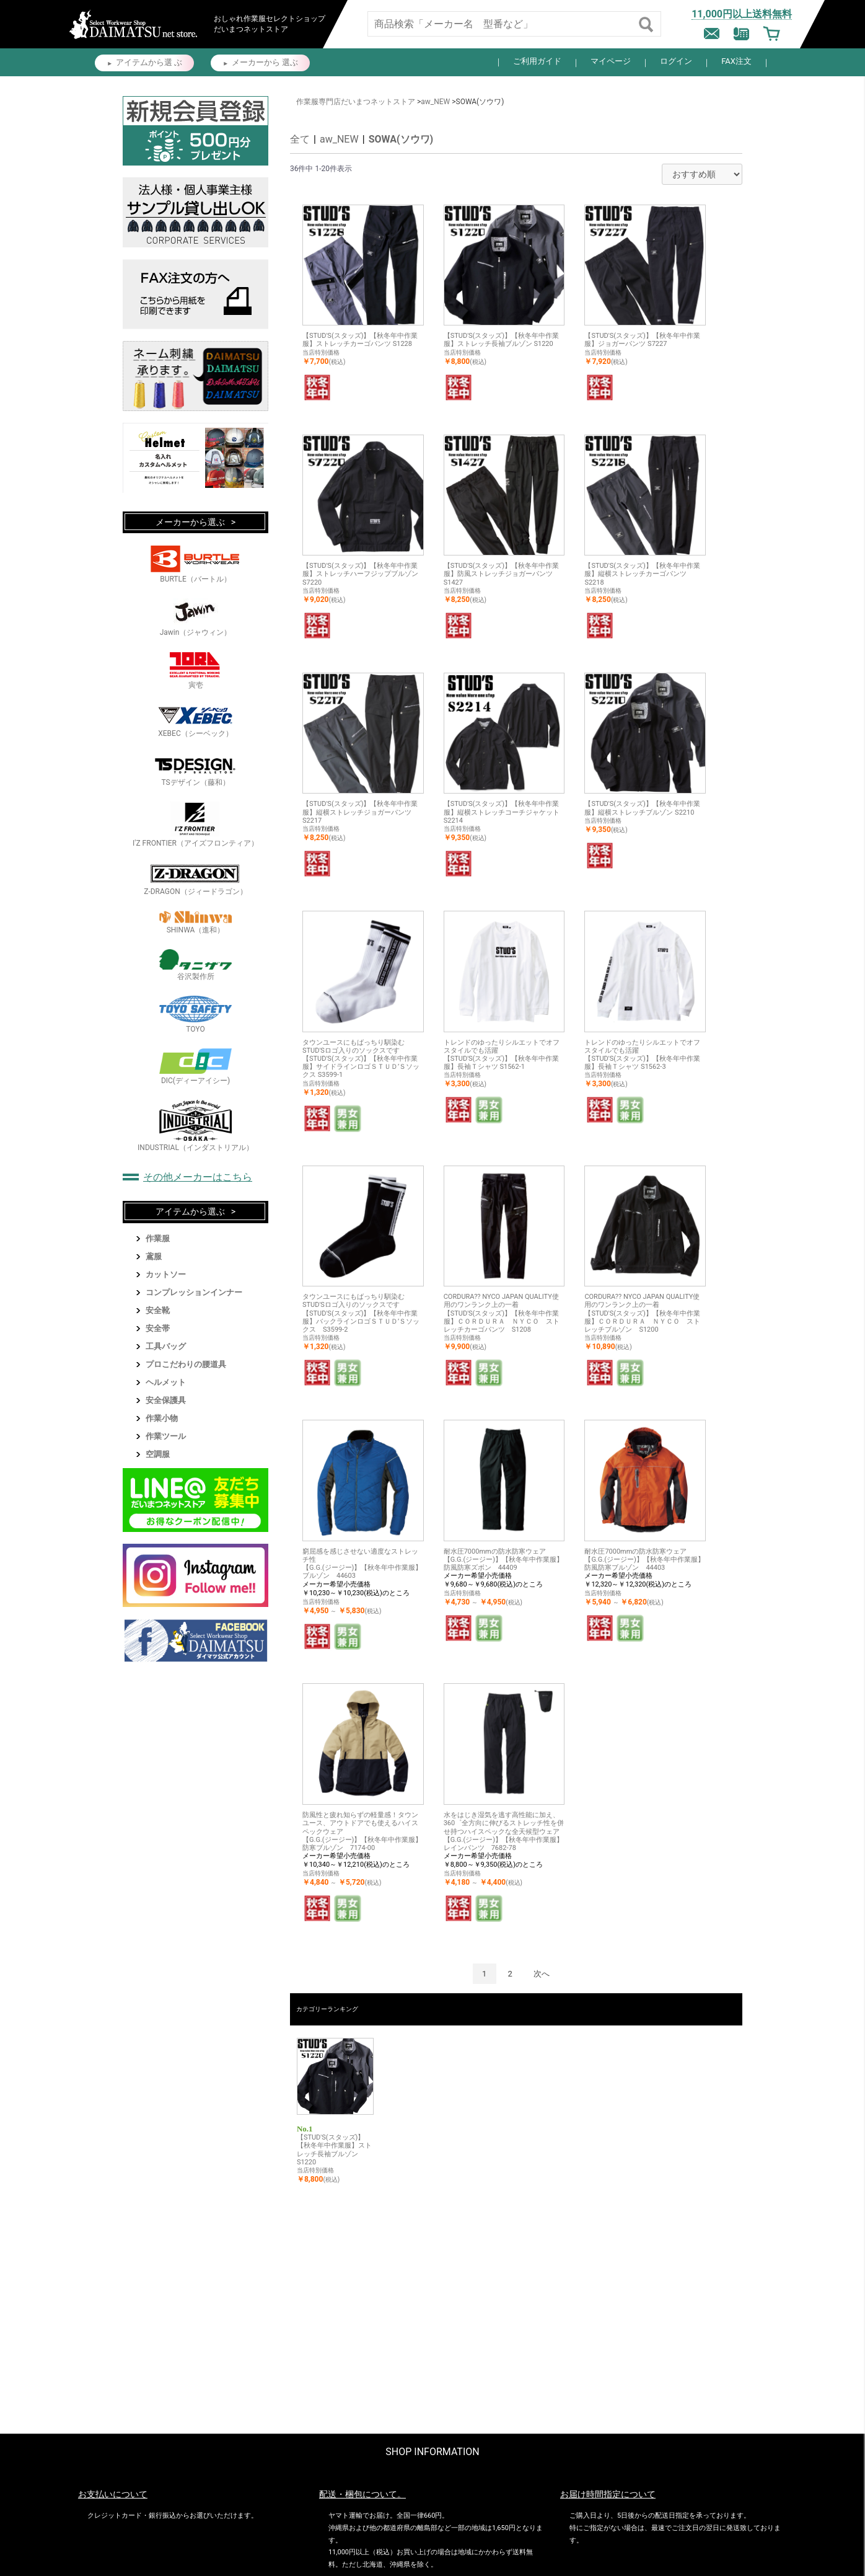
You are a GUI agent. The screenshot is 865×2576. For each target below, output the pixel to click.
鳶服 (154, 1256)
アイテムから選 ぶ (149, 62)
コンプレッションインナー (194, 1292)
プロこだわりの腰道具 (186, 1364)
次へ (541, 1973)
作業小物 (162, 1418)
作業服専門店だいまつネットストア (355, 101)
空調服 (158, 1454)
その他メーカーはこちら (197, 1177)
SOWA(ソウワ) (401, 139)
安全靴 (158, 1310)
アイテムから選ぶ (190, 1211)
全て (300, 139)
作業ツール (166, 1436)
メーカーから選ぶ (190, 522)
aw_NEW (435, 101)
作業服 (158, 1238)
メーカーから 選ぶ (265, 62)
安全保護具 (166, 1400)
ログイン (676, 61)
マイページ (611, 61)
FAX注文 (736, 61)
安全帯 (158, 1328)
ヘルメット (166, 1382)
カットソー (166, 1274)
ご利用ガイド (537, 61)
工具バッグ (166, 1346)
